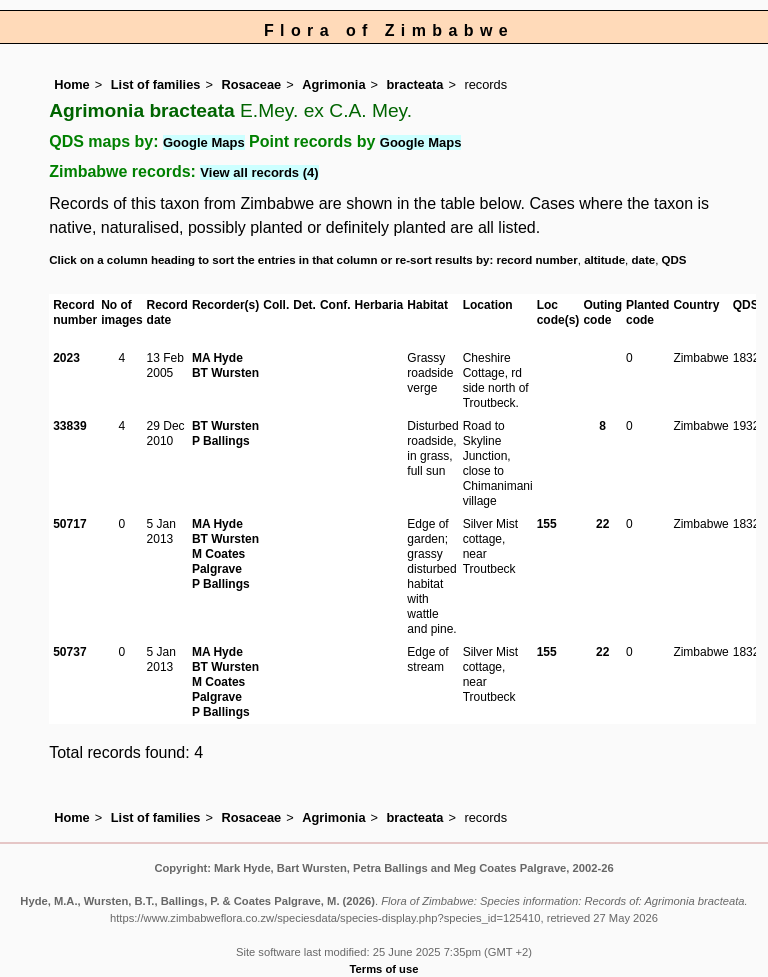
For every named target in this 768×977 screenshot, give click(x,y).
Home (72, 84)
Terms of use (384, 969)
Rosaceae (251, 84)
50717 (69, 524)
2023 (66, 358)
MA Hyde (217, 358)
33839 (69, 426)
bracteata (415, 84)
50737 (69, 652)
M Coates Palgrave (218, 561)
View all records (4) (259, 172)
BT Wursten (225, 373)
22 (602, 524)
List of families (156, 84)
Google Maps (204, 142)
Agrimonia (333, 84)
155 (547, 524)
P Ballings (221, 441)
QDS (674, 260)
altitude (604, 260)
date (644, 260)
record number (536, 260)
